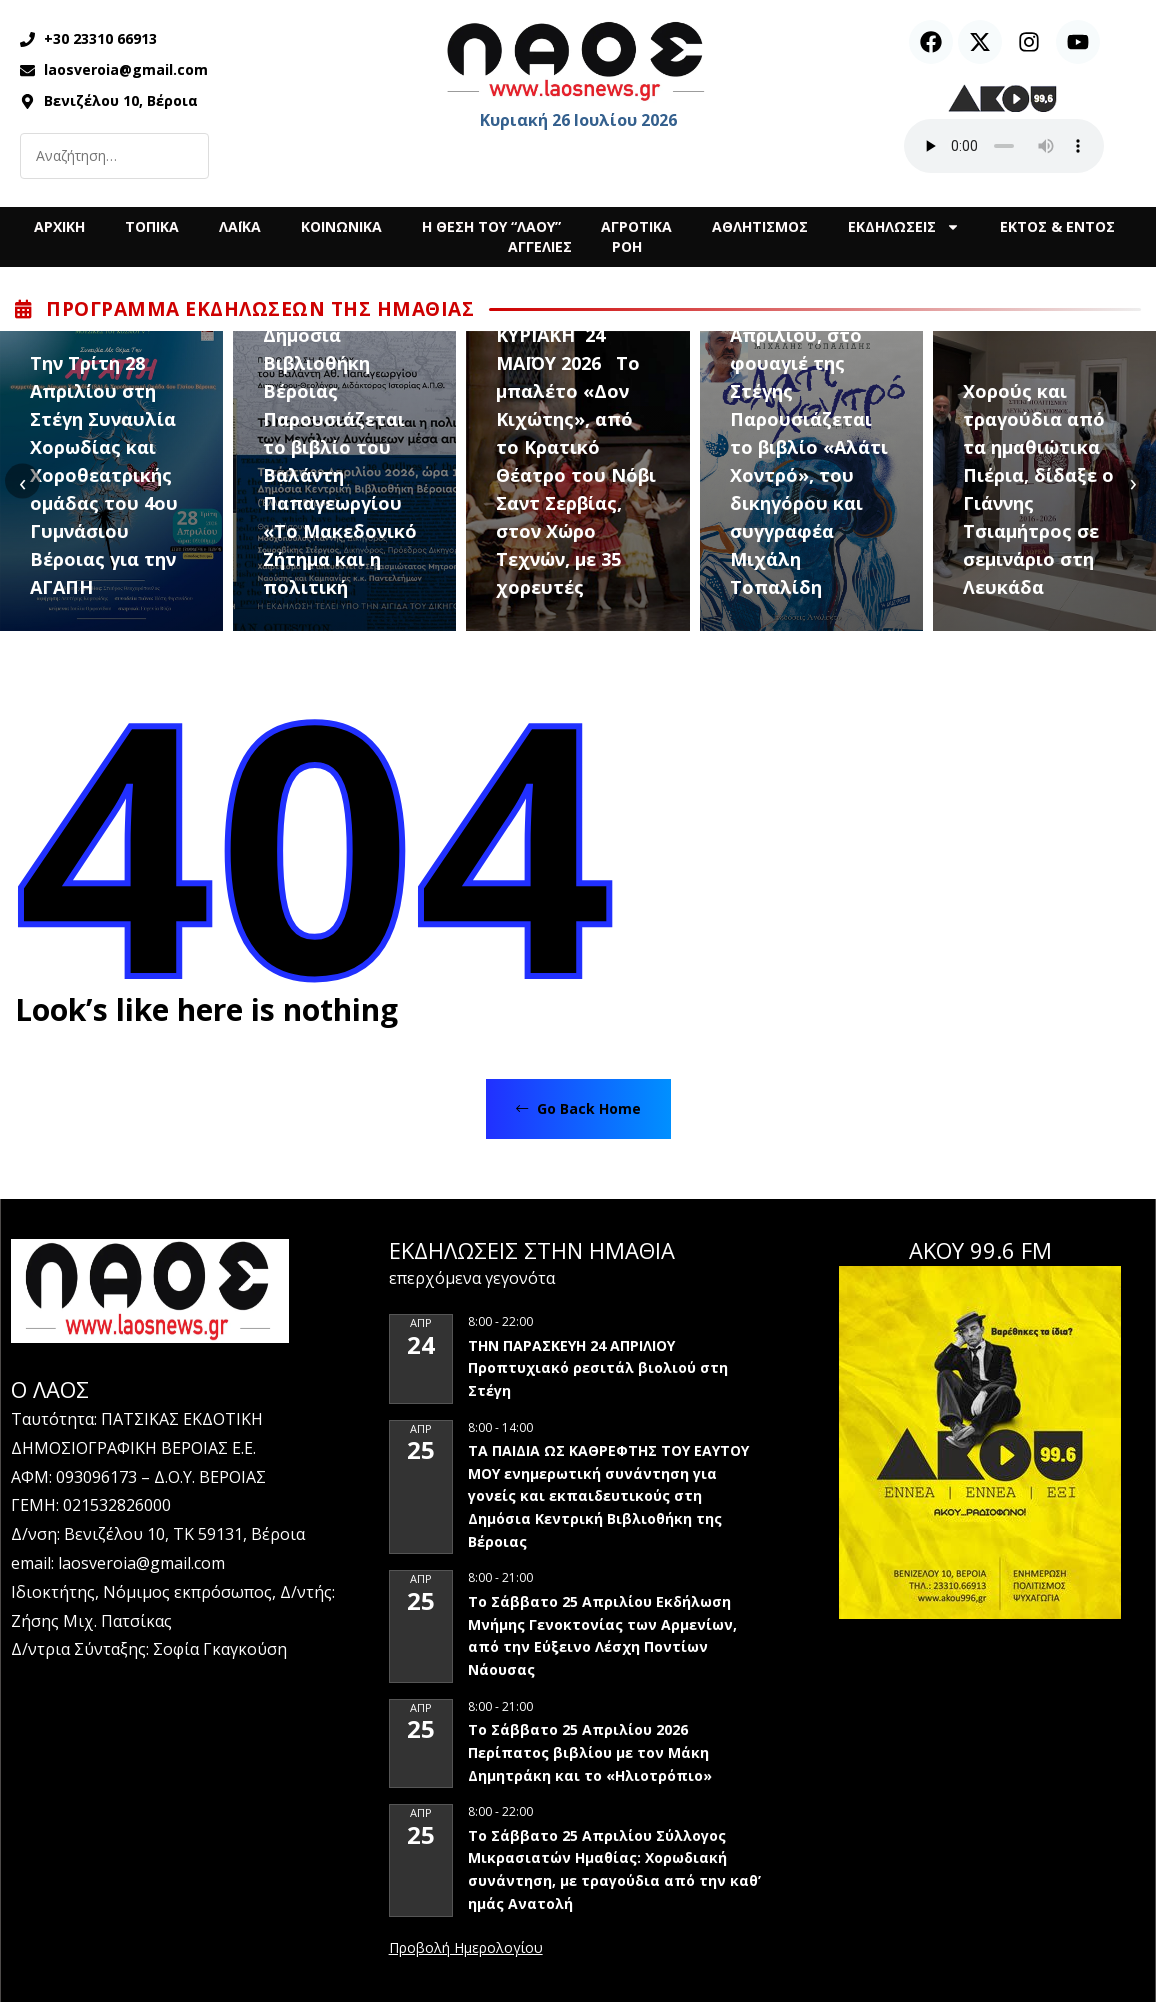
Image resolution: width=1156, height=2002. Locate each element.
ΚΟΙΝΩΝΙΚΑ (341, 226)
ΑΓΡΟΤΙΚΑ (636, 226)
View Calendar (466, 1949)
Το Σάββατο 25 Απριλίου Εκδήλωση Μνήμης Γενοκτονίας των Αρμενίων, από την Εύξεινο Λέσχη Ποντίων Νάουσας (602, 1635)
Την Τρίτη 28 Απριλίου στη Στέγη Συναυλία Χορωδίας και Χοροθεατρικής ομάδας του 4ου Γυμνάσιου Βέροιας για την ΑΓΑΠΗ (104, 475)
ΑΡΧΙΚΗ (59, 226)
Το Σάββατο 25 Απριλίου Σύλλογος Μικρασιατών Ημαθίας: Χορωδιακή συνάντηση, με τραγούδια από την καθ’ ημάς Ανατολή (614, 1869)
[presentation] (22, 481)
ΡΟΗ (627, 246)
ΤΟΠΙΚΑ (152, 226)
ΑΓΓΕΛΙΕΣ (540, 246)
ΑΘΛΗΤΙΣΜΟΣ (760, 226)
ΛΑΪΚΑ (240, 226)
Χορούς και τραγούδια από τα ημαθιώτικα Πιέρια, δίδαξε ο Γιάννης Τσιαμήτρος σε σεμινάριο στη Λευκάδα (1038, 489)
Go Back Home (578, 1108)
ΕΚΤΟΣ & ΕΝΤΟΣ (1057, 226)
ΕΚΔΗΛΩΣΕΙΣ (904, 227)
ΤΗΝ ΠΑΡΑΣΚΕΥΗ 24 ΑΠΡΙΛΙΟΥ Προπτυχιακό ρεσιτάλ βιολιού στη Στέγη (598, 1368)
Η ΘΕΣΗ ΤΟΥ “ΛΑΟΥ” (491, 226)
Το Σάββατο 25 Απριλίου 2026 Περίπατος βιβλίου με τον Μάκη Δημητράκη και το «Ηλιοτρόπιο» (590, 1752)
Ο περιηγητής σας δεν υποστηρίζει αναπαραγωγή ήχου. (1004, 146)
